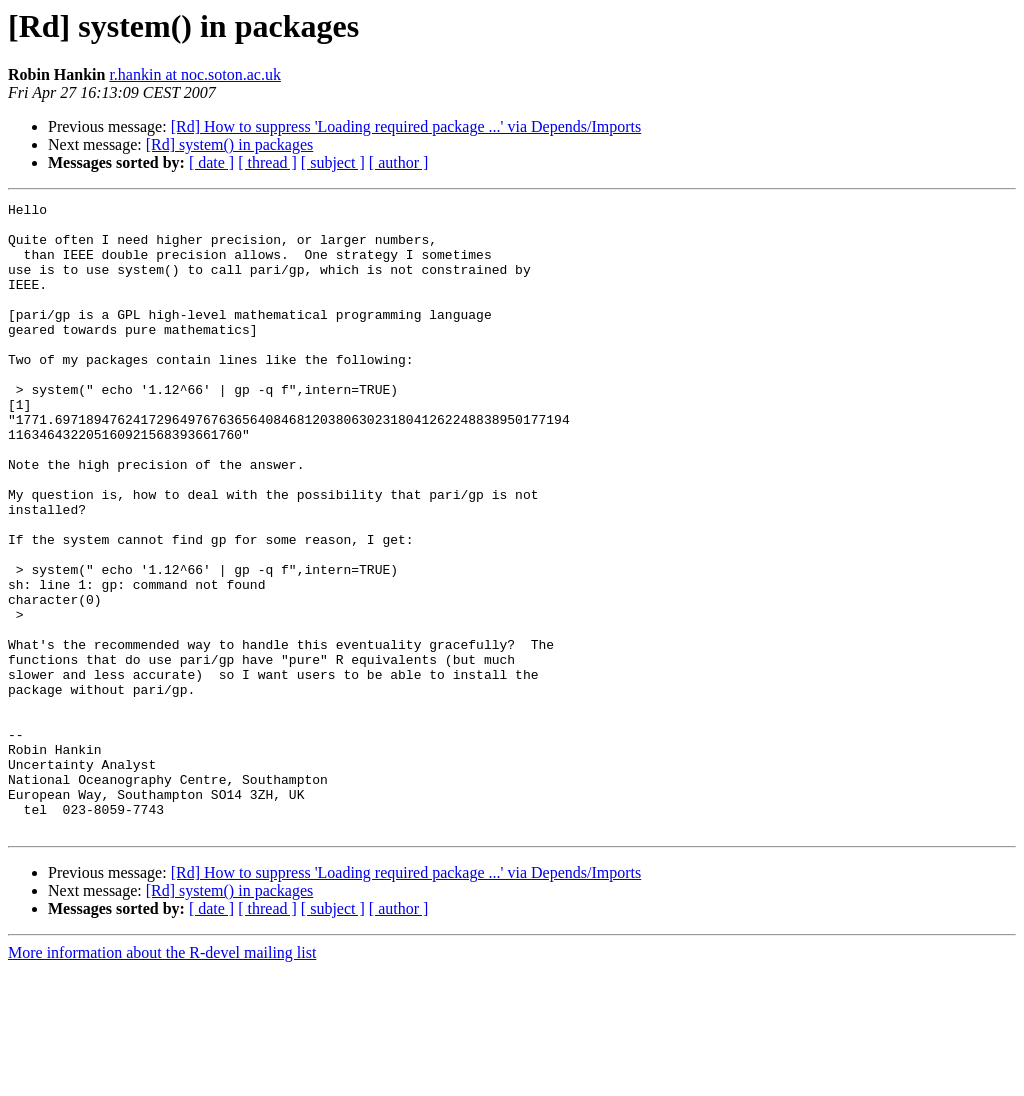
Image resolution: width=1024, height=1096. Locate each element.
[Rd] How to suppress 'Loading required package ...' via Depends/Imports (406, 126)
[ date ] (211, 162)
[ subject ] (333, 162)
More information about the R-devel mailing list (162, 1078)
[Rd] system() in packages (230, 144)
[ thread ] (267, 162)
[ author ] (399, 162)
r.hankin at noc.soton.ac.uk (195, 74)
